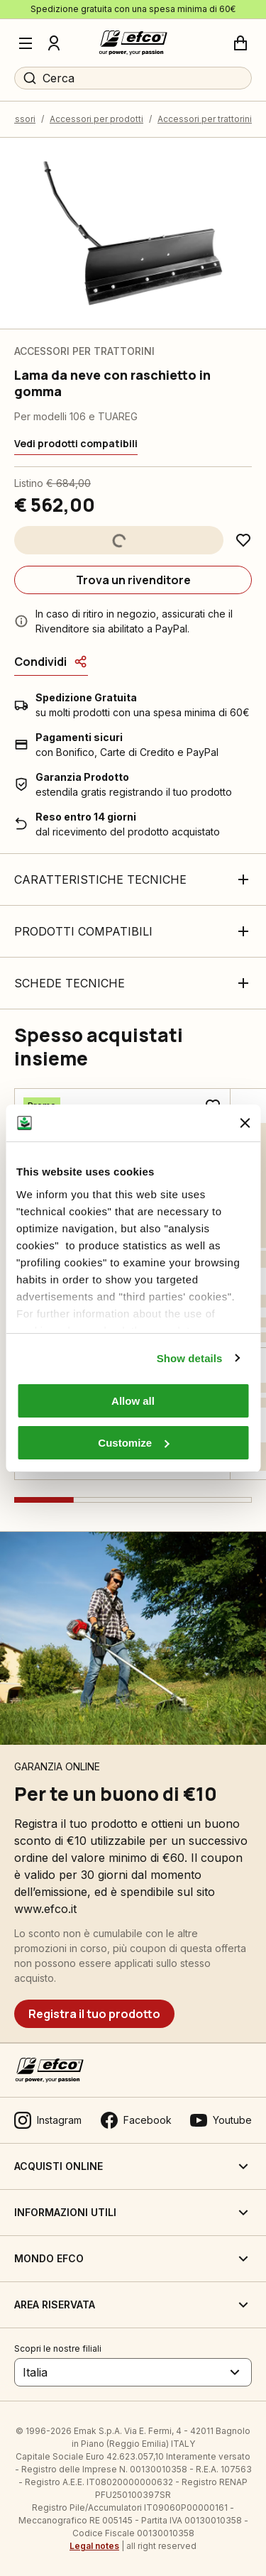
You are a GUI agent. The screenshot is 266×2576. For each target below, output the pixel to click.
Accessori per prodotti (96, 119)
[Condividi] (51, 661)
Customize (133, 1443)
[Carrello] (240, 43)
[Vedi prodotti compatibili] (76, 443)
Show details (190, 1358)
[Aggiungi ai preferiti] (243, 540)
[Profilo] (54, 43)
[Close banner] (245, 1123)
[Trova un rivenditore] (133, 580)
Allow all (133, 1401)
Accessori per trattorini (204, 119)
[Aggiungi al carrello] (118, 540)
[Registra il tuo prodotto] (94, 2014)
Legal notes (94, 2546)
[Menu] (25, 43)
